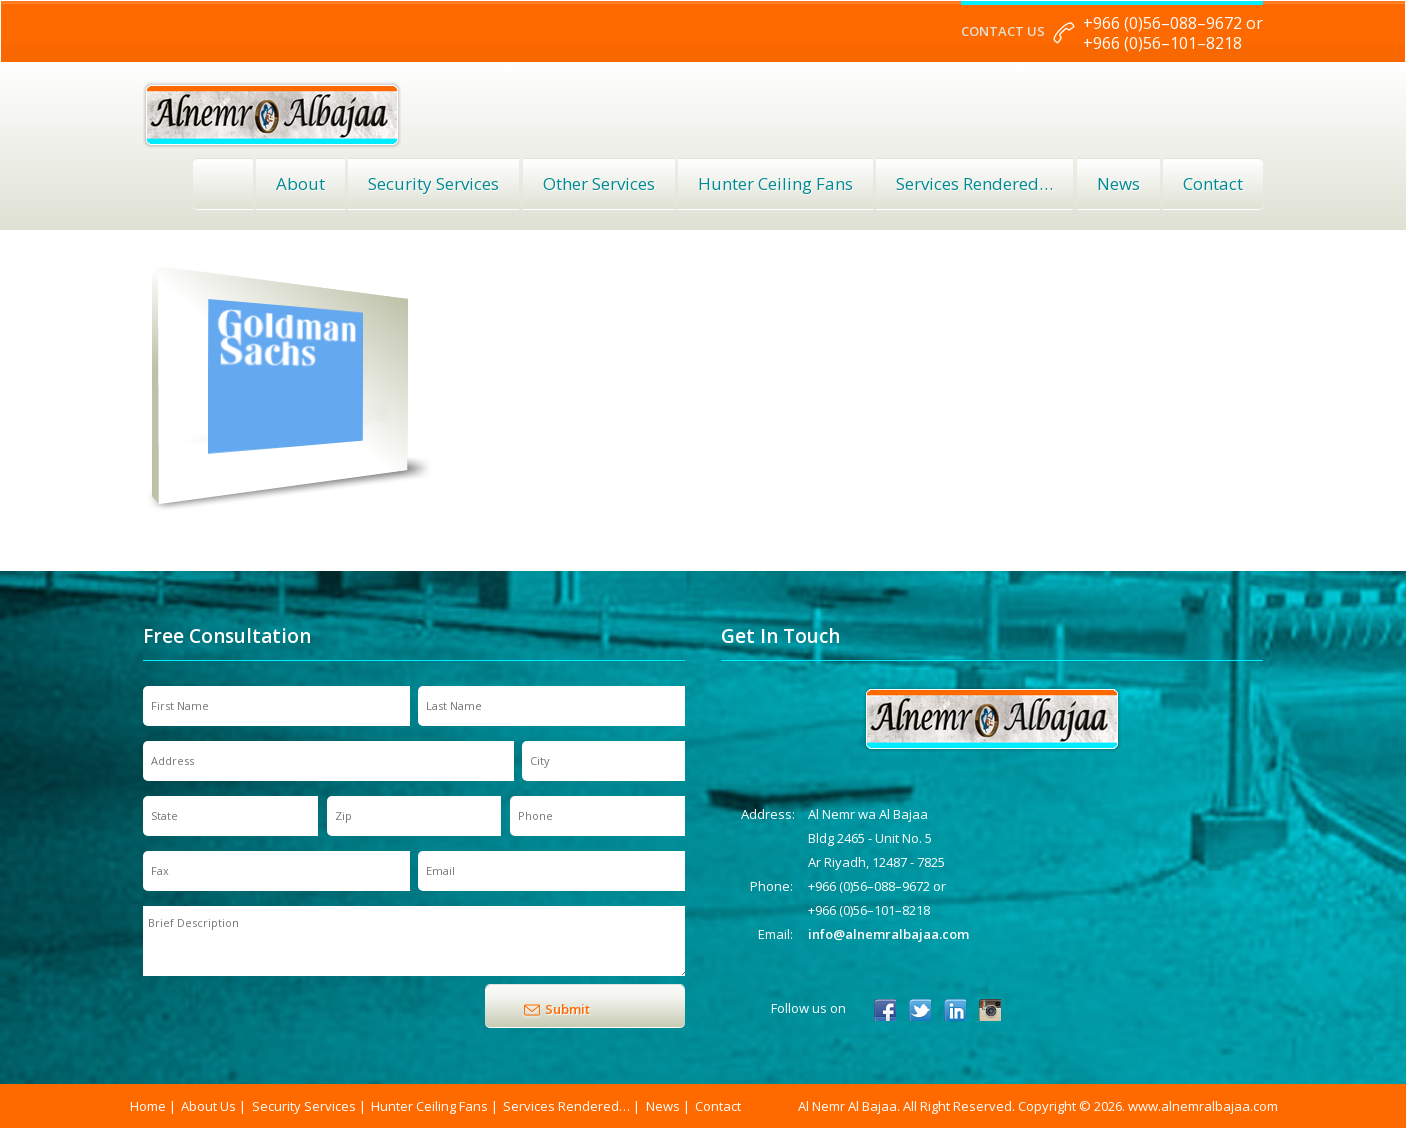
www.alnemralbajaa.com (1203, 1106)
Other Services (599, 183)
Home (223, 184)
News (1118, 183)
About (300, 183)
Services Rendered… (566, 1106)
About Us (208, 1106)
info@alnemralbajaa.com (888, 934)
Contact (1213, 183)
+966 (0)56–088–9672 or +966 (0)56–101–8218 (1173, 33)
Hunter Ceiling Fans (775, 183)
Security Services (433, 183)
